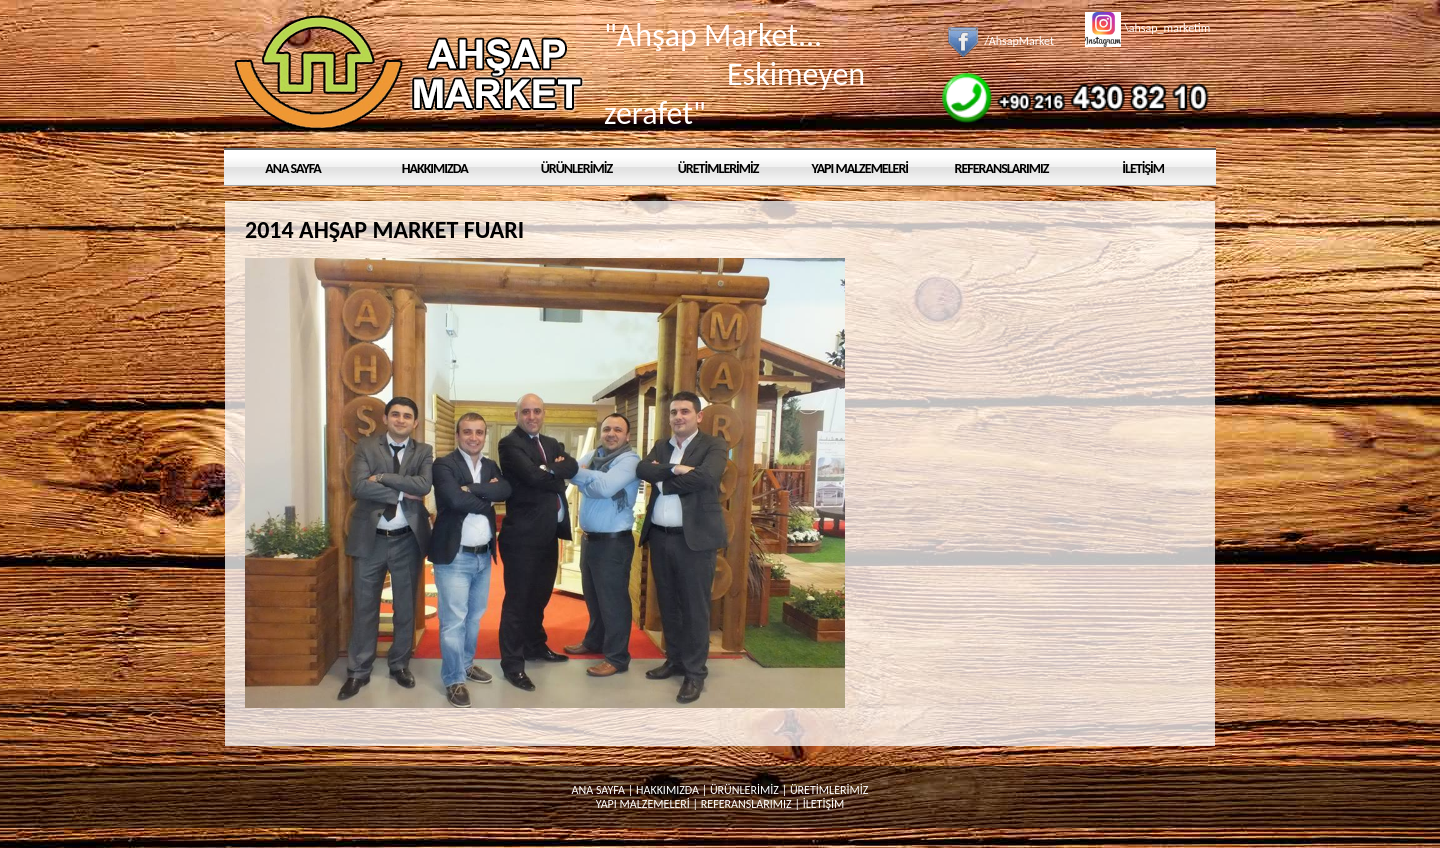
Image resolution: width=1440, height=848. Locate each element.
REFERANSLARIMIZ (1002, 168)
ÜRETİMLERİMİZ (718, 168)
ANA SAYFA (293, 168)
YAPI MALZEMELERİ (860, 168)
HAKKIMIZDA (435, 168)
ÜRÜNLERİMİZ (576, 168)
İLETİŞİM (1143, 168)
